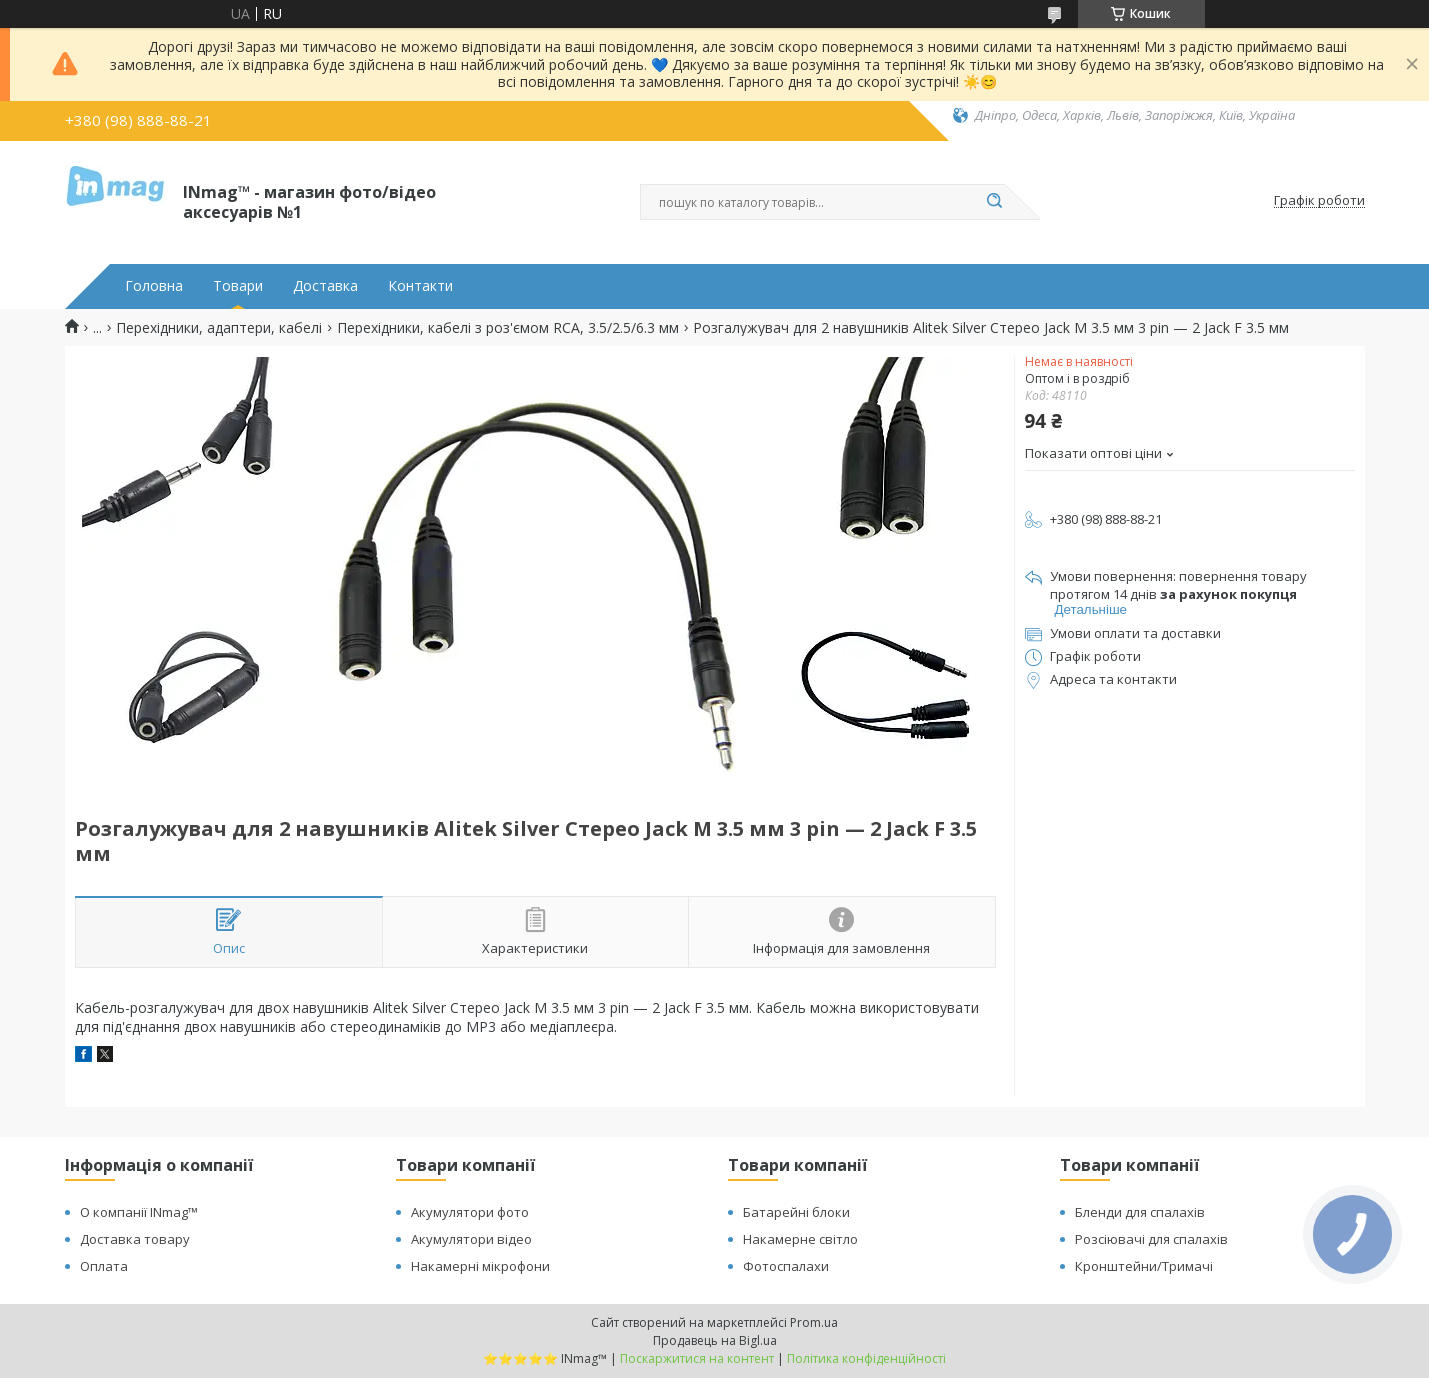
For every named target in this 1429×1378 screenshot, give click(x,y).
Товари (238, 286)
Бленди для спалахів (1140, 1212)
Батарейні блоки (796, 1212)
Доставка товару (135, 1239)
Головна (154, 286)
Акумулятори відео (471, 1239)
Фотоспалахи (786, 1266)
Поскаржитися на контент (697, 1358)
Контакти (420, 286)
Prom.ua (814, 1322)
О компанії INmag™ (139, 1212)
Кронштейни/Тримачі (1144, 1266)
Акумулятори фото (470, 1212)
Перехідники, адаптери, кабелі (219, 328)
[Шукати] (995, 202)
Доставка (325, 286)
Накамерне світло (800, 1239)
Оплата (104, 1266)
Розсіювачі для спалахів (1151, 1239)
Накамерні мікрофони (480, 1266)
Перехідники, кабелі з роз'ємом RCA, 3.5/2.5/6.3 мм (508, 328)
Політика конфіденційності (866, 1358)
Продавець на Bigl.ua (715, 1340)
